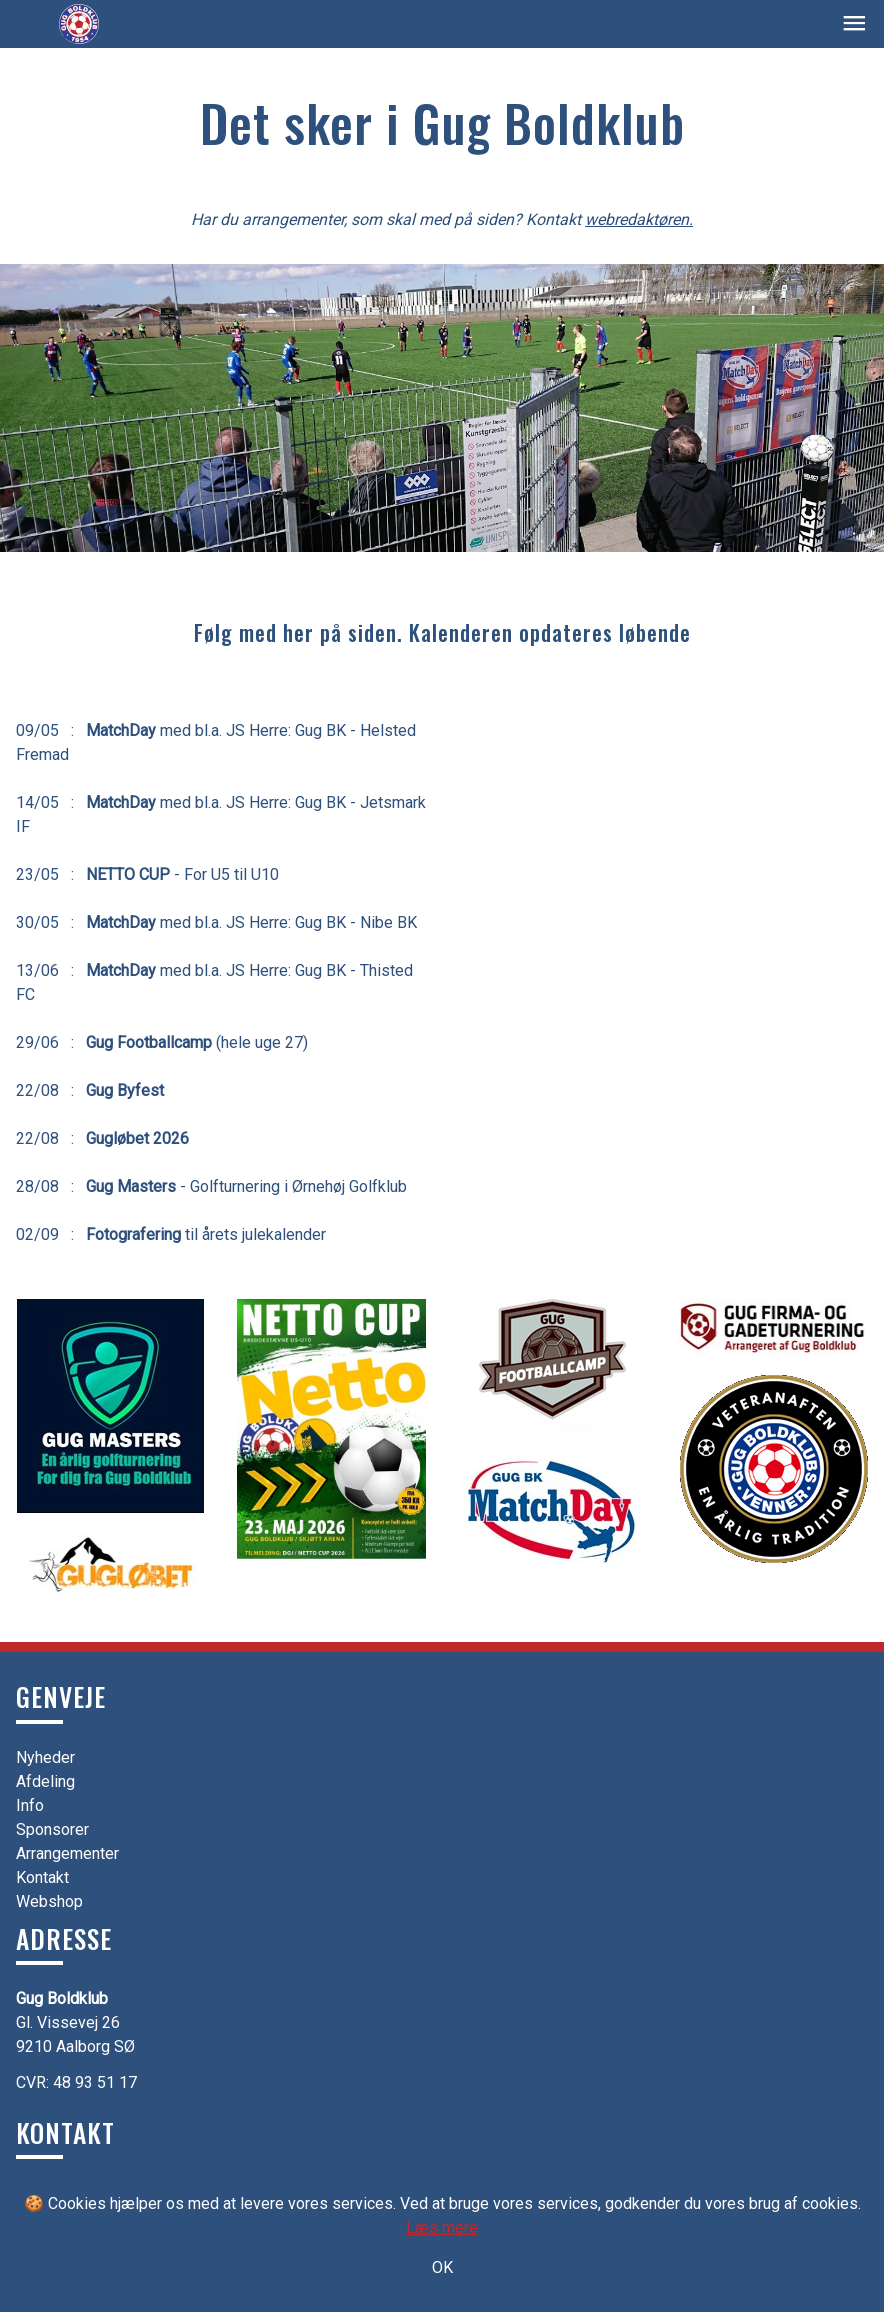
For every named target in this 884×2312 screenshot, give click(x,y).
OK (442, 2267)
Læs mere (442, 2227)
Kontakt (42, 1877)
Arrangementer (67, 1853)
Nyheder (45, 1757)
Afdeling (45, 1781)
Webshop (49, 1901)
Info (30, 1805)
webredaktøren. (639, 219)
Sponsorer (52, 1829)
